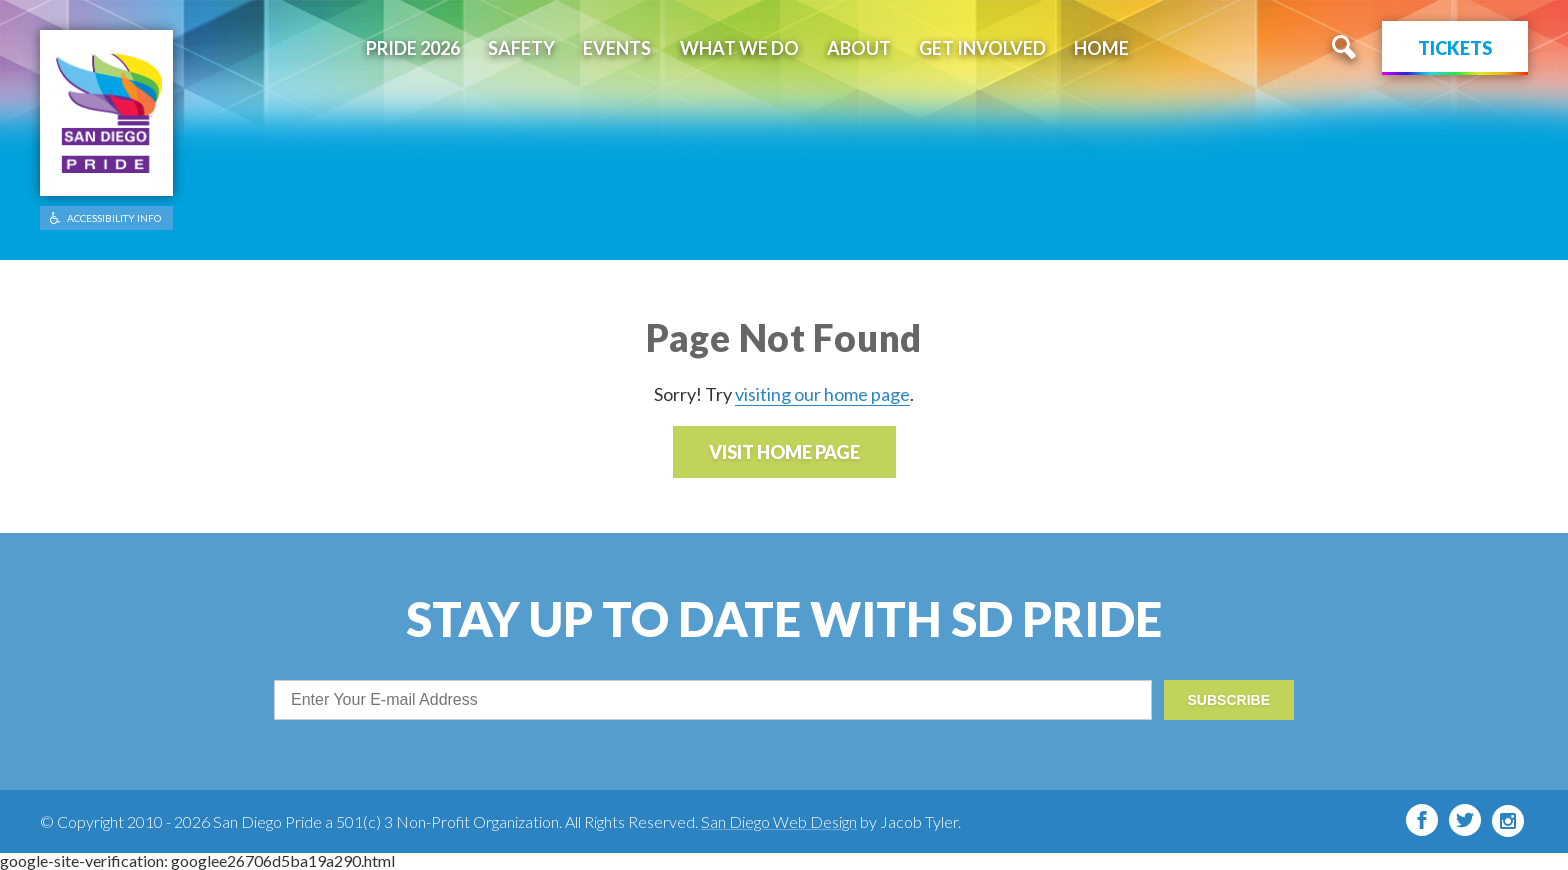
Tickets (1455, 48)
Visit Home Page (784, 452)
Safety (521, 48)
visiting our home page (822, 394)
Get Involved (982, 48)
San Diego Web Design (779, 821)
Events (617, 48)
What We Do (739, 48)
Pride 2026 (413, 48)
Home (1101, 48)
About (859, 48)
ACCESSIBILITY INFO (114, 218)
